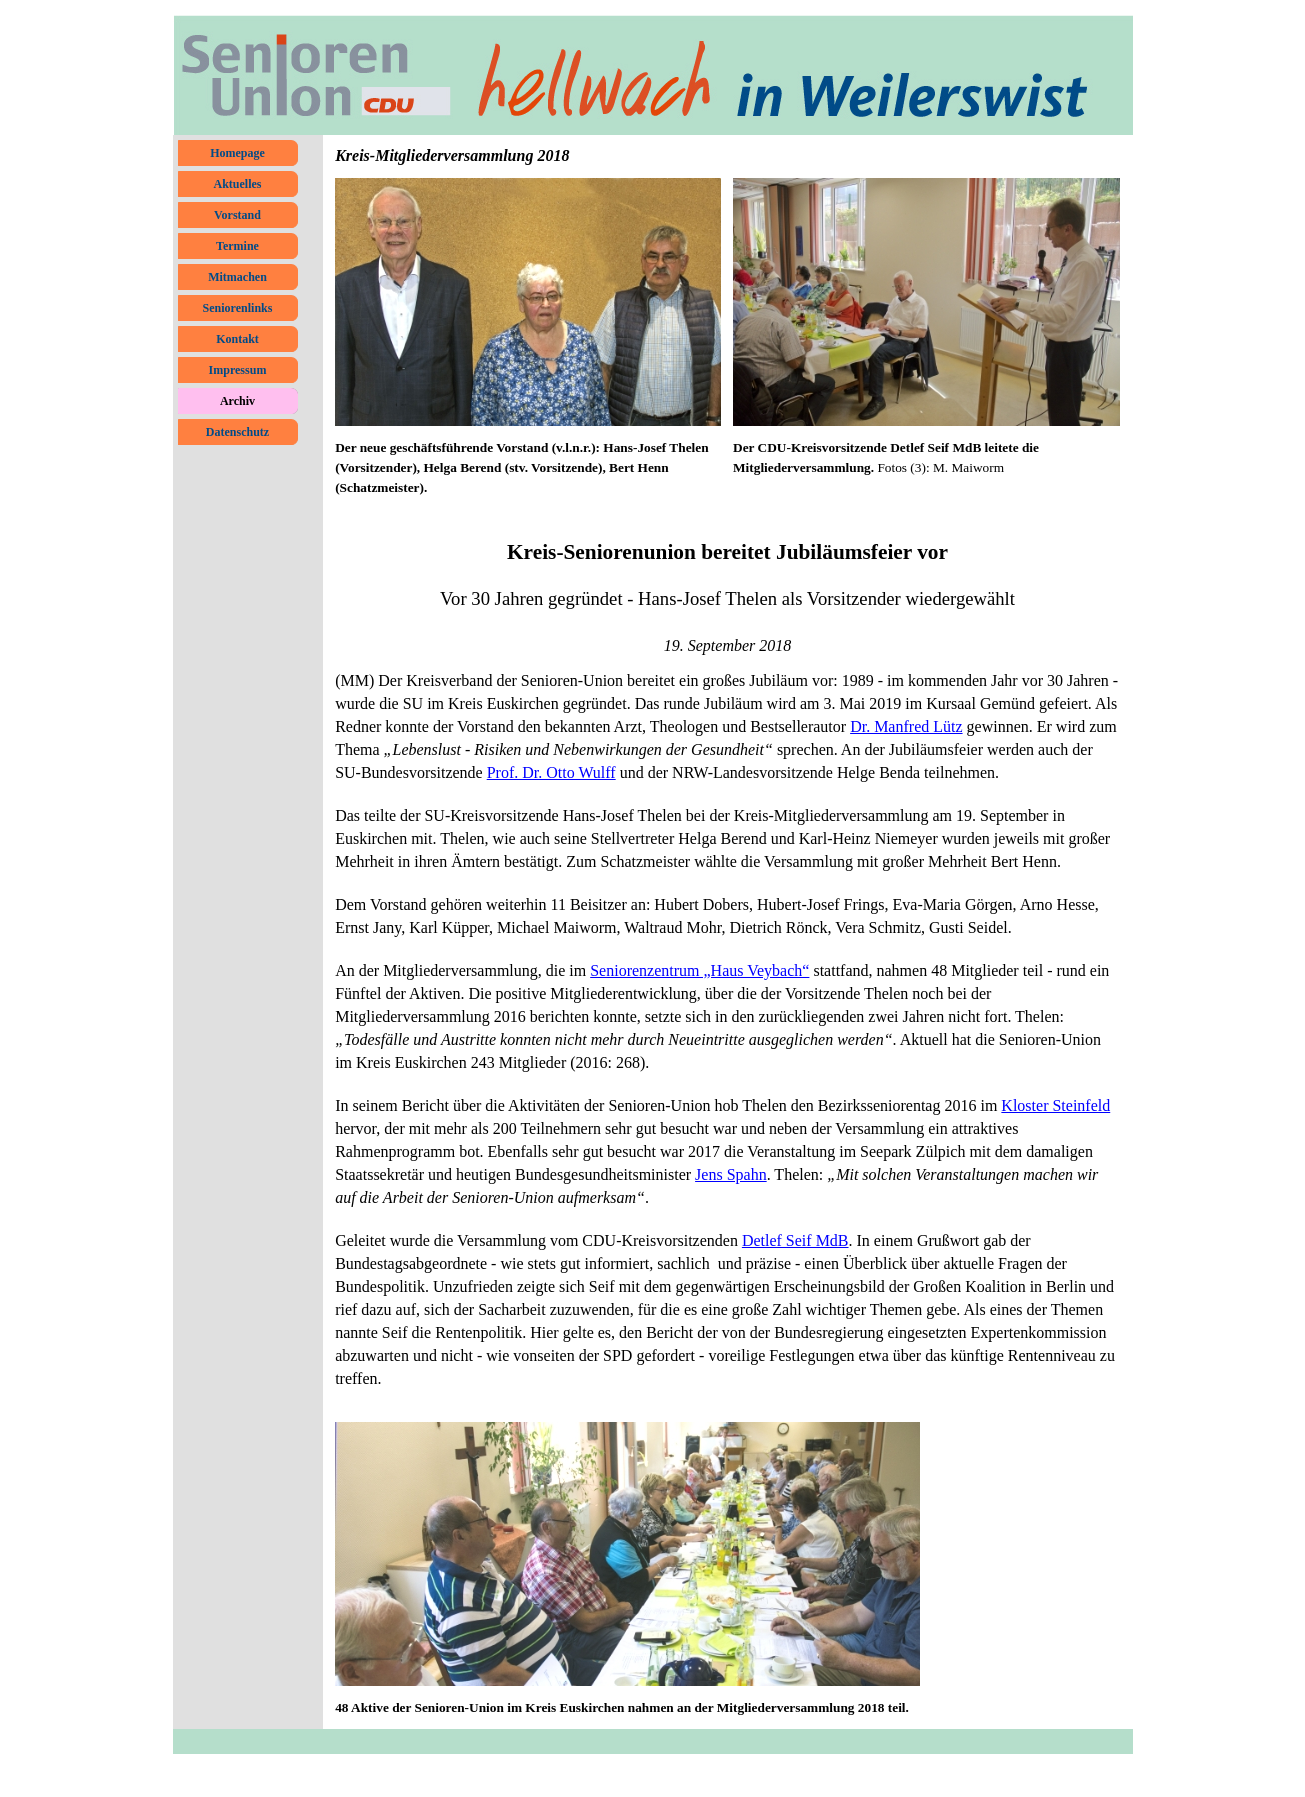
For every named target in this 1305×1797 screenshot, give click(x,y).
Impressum (238, 370)
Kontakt (237, 339)
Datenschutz (237, 432)
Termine (237, 246)
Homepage (237, 153)
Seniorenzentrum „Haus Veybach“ (699, 970)
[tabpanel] (528, 468)
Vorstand (237, 215)
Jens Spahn (731, 1174)
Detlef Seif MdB (795, 1240)
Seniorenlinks (238, 308)
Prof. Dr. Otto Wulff (551, 772)
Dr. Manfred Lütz (906, 726)
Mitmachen (237, 277)
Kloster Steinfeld (1055, 1105)
